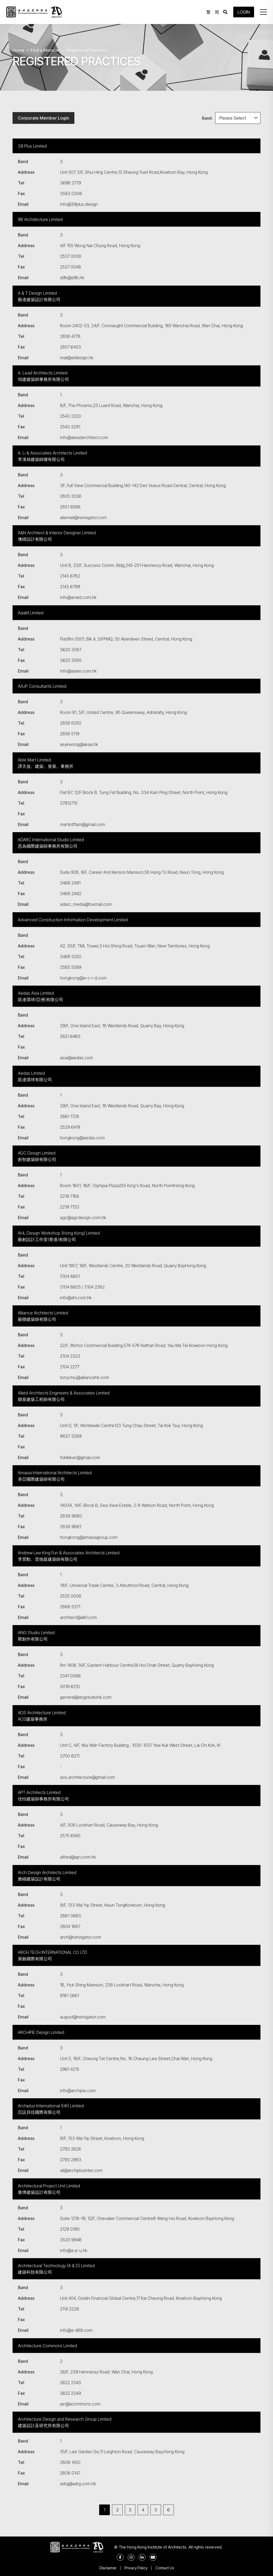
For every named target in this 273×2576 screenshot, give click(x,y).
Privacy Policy (136, 2568)
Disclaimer (108, 2568)
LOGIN (244, 12)
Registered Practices (86, 50)
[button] (263, 12)
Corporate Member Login (43, 118)
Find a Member (45, 50)
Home (18, 50)
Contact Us (164, 2568)
